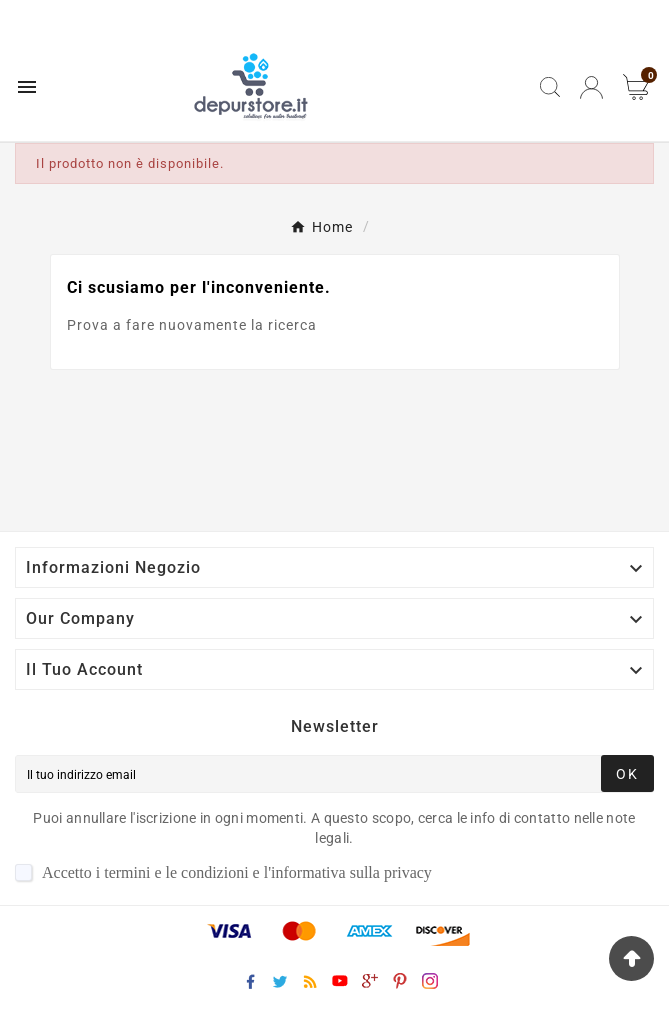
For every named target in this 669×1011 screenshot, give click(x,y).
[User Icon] (591, 87)
